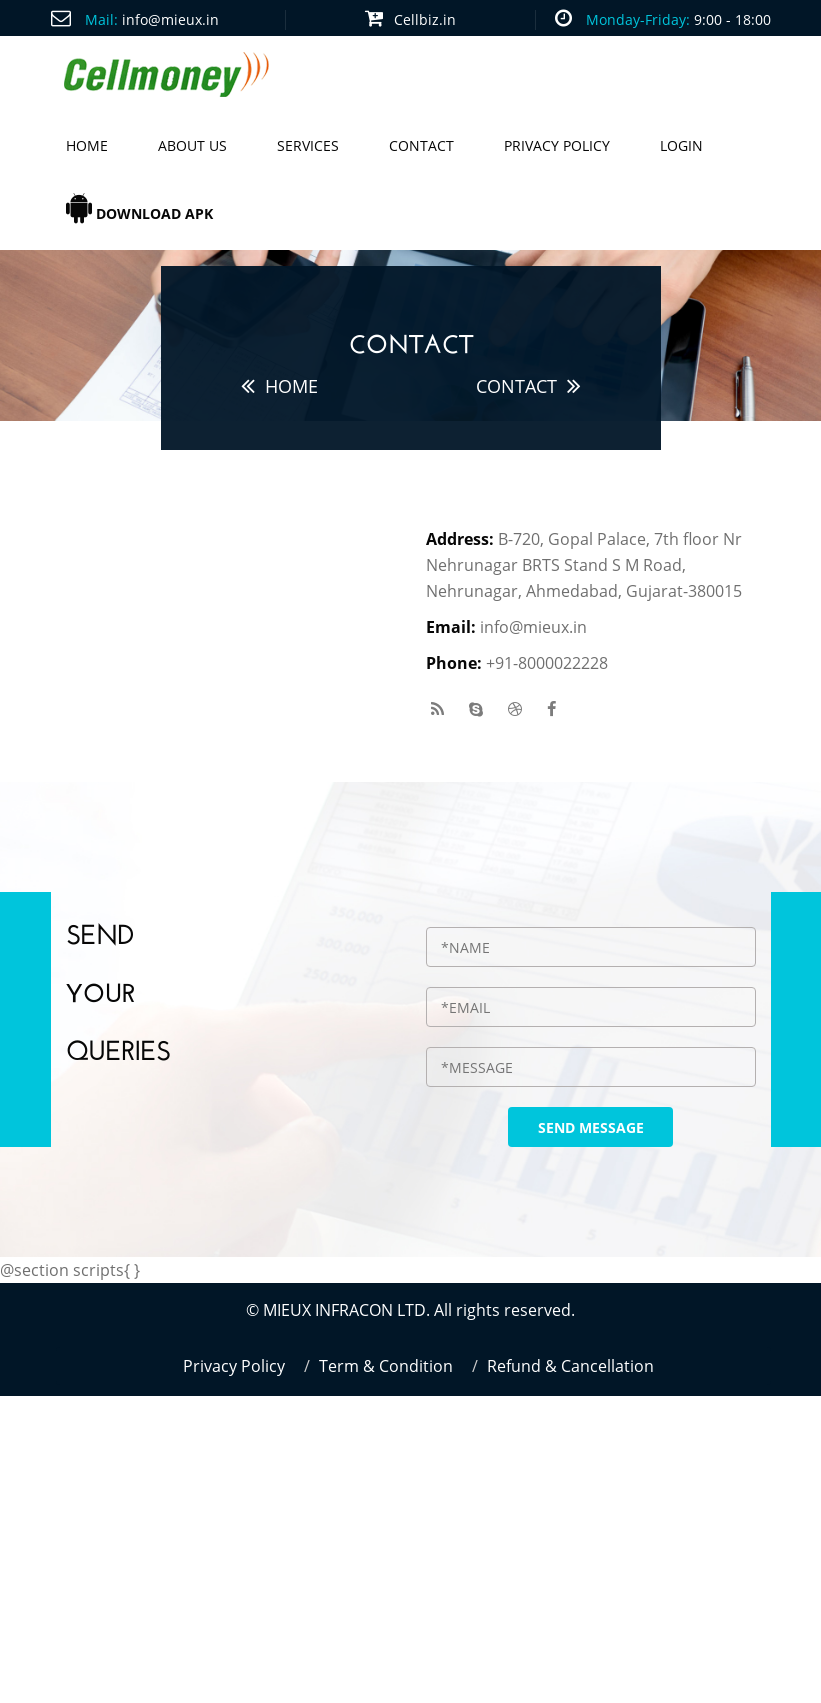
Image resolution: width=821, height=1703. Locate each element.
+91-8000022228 (547, 663)
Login (681, 145)
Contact (421, 145)
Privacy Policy (557, 145)
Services (308, 145)
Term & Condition (386, 1366)
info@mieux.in (170, 19)
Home (87, 145)
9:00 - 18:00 (732, 19)
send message (591, 1127)
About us (192, 145)
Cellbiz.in (425, 19)
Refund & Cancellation (570, 1366)
